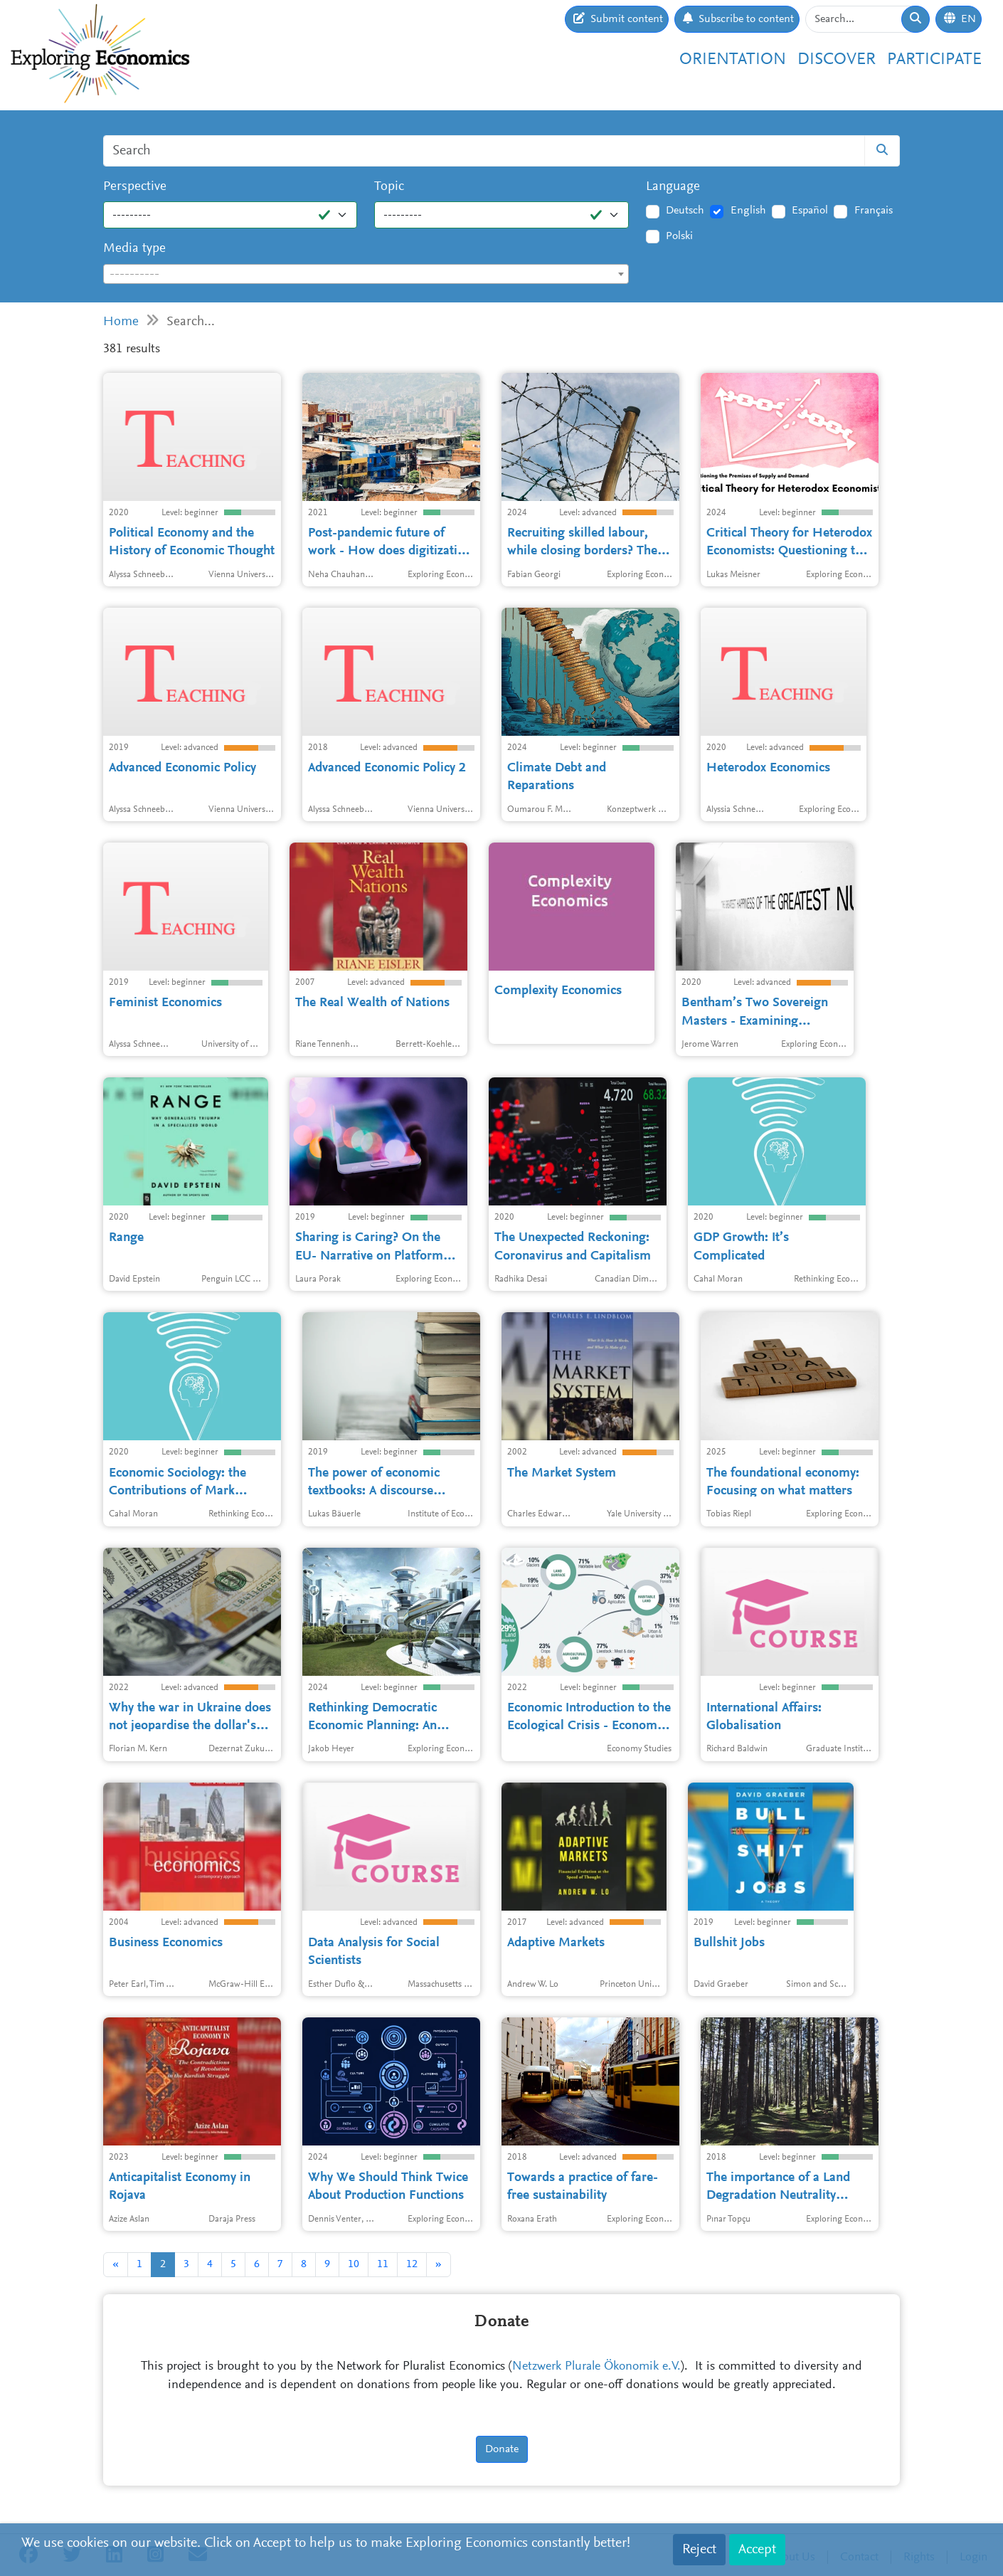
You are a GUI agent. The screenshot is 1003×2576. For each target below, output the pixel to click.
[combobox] (366, 274)
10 (353, 2264)
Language (673, 187)
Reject (699, 2550)
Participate (934, 59)
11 (382, 2264)
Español (810, 210)
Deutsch (685, 210)
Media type (134, 248)
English (748, 210)
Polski (679, 236)
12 (412, 2264)
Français (873, 210)
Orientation (732, 59)
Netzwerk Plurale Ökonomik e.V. (596, 2366)
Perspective (134, 187)
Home (121, 322)
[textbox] (366, 275)
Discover (836, 59)
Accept (757, 2550)
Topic (389, 187)
